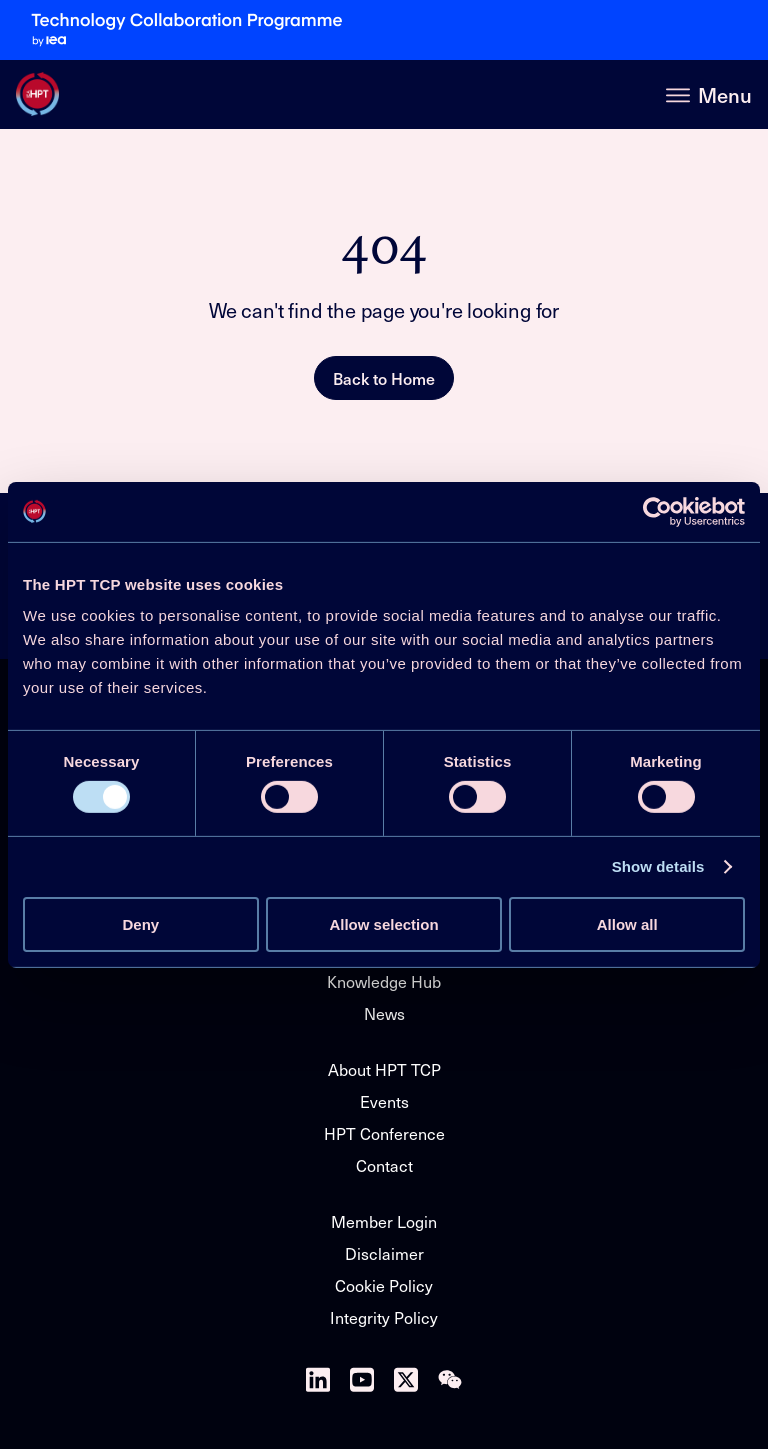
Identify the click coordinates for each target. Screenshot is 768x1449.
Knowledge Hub (384, 981)
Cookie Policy (384, 1285)
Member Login (384, 1221)
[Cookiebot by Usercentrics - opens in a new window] (657, 511)
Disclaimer (384, 1253)
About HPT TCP (384, 1069)
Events (384, 1101)
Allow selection (383, 924)
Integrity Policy (384, 1317)
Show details (658, 866)
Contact (384, 1165)
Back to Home (384, 378)
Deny (140, 924)
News (384, 1013)
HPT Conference (384, 1133)
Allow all (627, 924)
